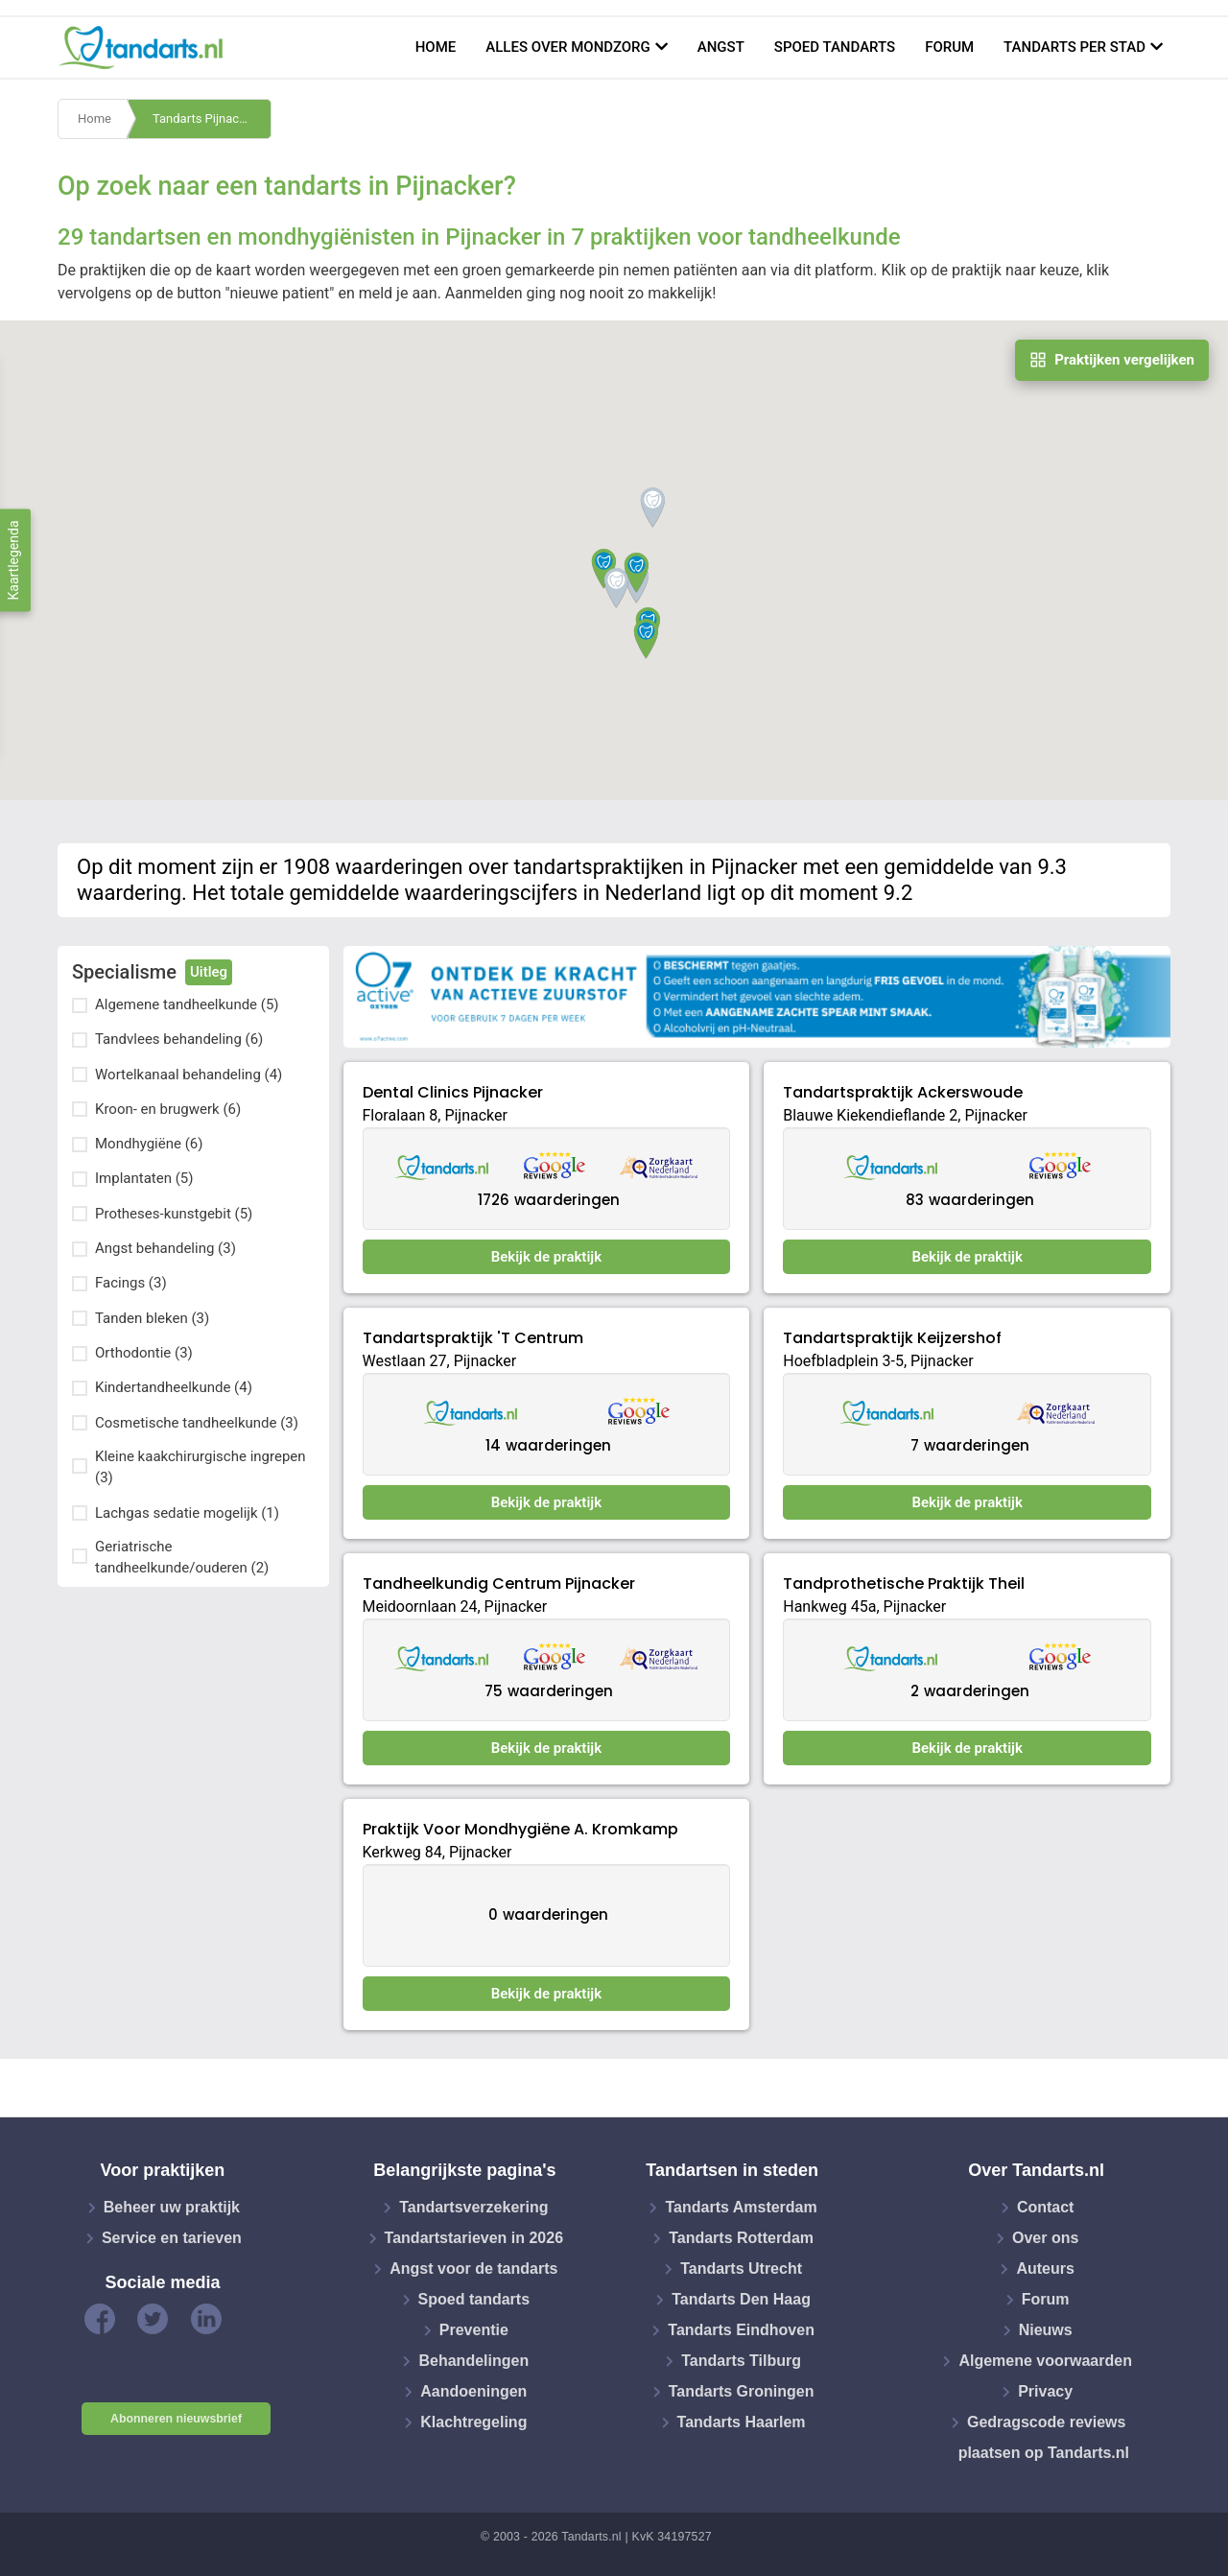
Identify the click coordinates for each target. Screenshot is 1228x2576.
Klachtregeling (473, 2422)
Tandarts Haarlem (741, 2422)
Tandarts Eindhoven (741, 2330)
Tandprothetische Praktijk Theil (904, 1583)
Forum (949, 47)
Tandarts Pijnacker (204, 118)
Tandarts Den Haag (741, 2299)
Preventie (473, 2330)
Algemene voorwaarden (1045, 2360)
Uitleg (208, 972)
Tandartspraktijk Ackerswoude (903, 1092)
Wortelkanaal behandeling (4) (188, 1074)
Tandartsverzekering (473, 2207)
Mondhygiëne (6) (148, 1143)
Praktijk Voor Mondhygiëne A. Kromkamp (520, 1829)
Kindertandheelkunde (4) (173, 1387)
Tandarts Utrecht (741, 2268)
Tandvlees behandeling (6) (179, 1039)
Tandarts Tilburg (741, 2360)
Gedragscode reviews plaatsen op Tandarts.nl (1043, 2437)
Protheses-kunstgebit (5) (173, 1213)
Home (436, 47)
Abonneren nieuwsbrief (176, 2418)
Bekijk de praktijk (546, 1256)
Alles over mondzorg (567, 47)
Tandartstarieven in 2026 (474, 2238)
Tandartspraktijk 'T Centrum (473, 1338)
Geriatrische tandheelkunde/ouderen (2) (182, 1557)
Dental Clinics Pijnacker (453, 1092)
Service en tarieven (172, 2238)
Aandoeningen (473, 2391)
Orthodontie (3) (144, 1352)
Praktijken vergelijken (1111, 359)
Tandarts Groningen (742, 2391)
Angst (720, 47)
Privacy (1045, 2391)
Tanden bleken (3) (152, 1318)
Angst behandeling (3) (165, 1248)
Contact (1045, 2207)
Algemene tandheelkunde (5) (187, 1004)
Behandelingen (473, 2360)
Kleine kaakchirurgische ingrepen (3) (200, 1467)
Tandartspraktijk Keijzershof (892, 1338)
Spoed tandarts (834, 47)
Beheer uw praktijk (172, 2207)
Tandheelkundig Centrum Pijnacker (499, 1583)
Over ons (1045, 2238)
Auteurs (1045, 2268)
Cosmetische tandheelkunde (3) (196, 1422)
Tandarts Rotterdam (741, 2238)
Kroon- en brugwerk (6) (168, 1109)
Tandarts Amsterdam (740, 2207)
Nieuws (1046, 2330)
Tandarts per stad (1074, 47)
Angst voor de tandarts (473, 2268)
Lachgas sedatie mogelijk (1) (187, 1513)
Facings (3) (131, 1282)
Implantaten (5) (144, 1178)
